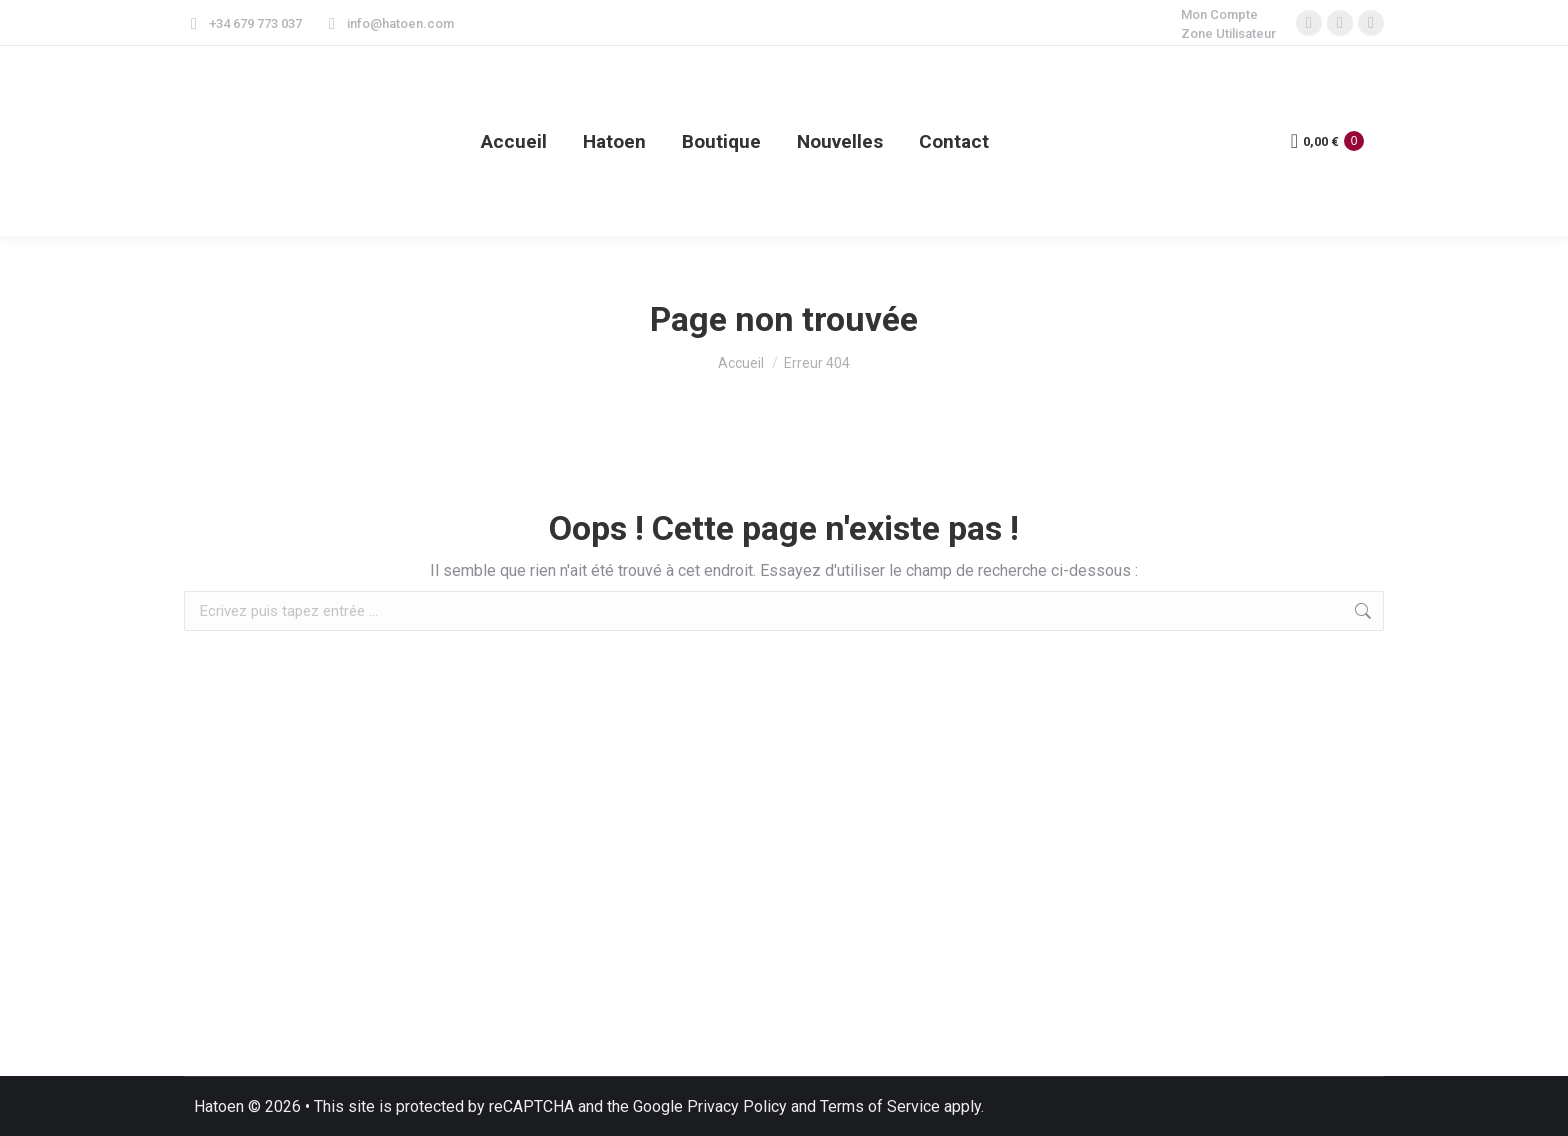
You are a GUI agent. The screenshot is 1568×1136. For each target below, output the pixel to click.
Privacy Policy (737, 1106)
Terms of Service (880, 1106)
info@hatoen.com (388, 23)
